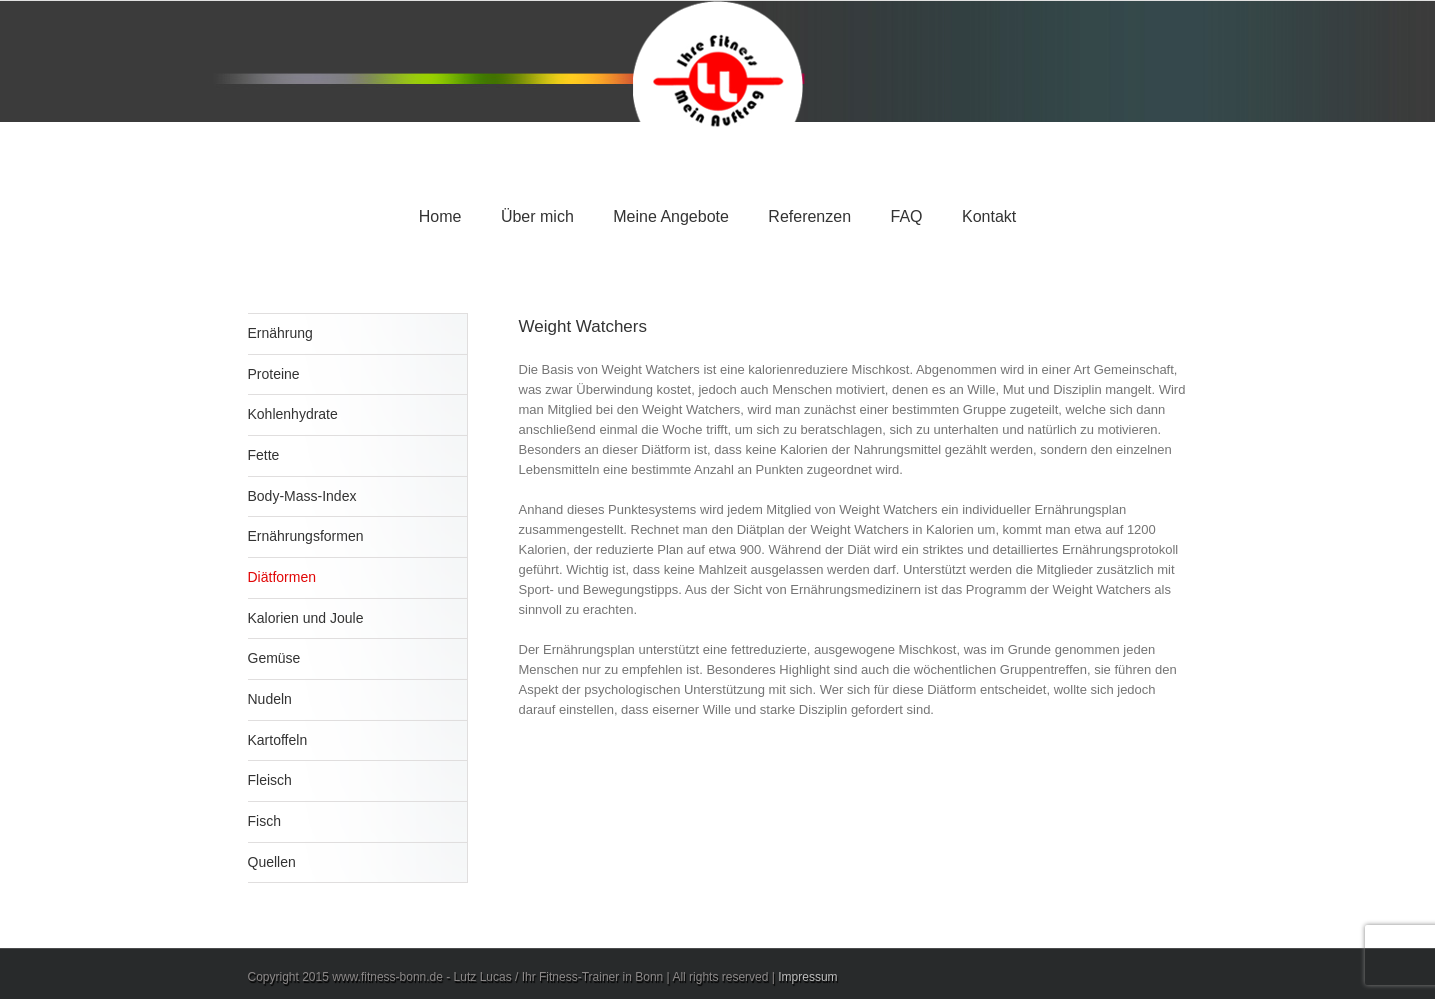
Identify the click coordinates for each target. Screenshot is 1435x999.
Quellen (272, 862)
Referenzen (809, 216)
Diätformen (282, 577)
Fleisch (270, 780)
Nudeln (270, 699)
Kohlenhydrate (293, 414)
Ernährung (280, 333)
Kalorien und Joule (306, 618)
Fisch (264, 821)
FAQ (907, 216)
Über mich (537, 216)
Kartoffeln (278, 740)
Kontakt (989, 216)
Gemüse (274, 658)
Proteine (274, 374)
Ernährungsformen (306, 536)
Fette (264, 455)
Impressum (807, 977)
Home (440, 216)
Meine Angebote (671, 216)
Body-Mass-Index (302, 496)
